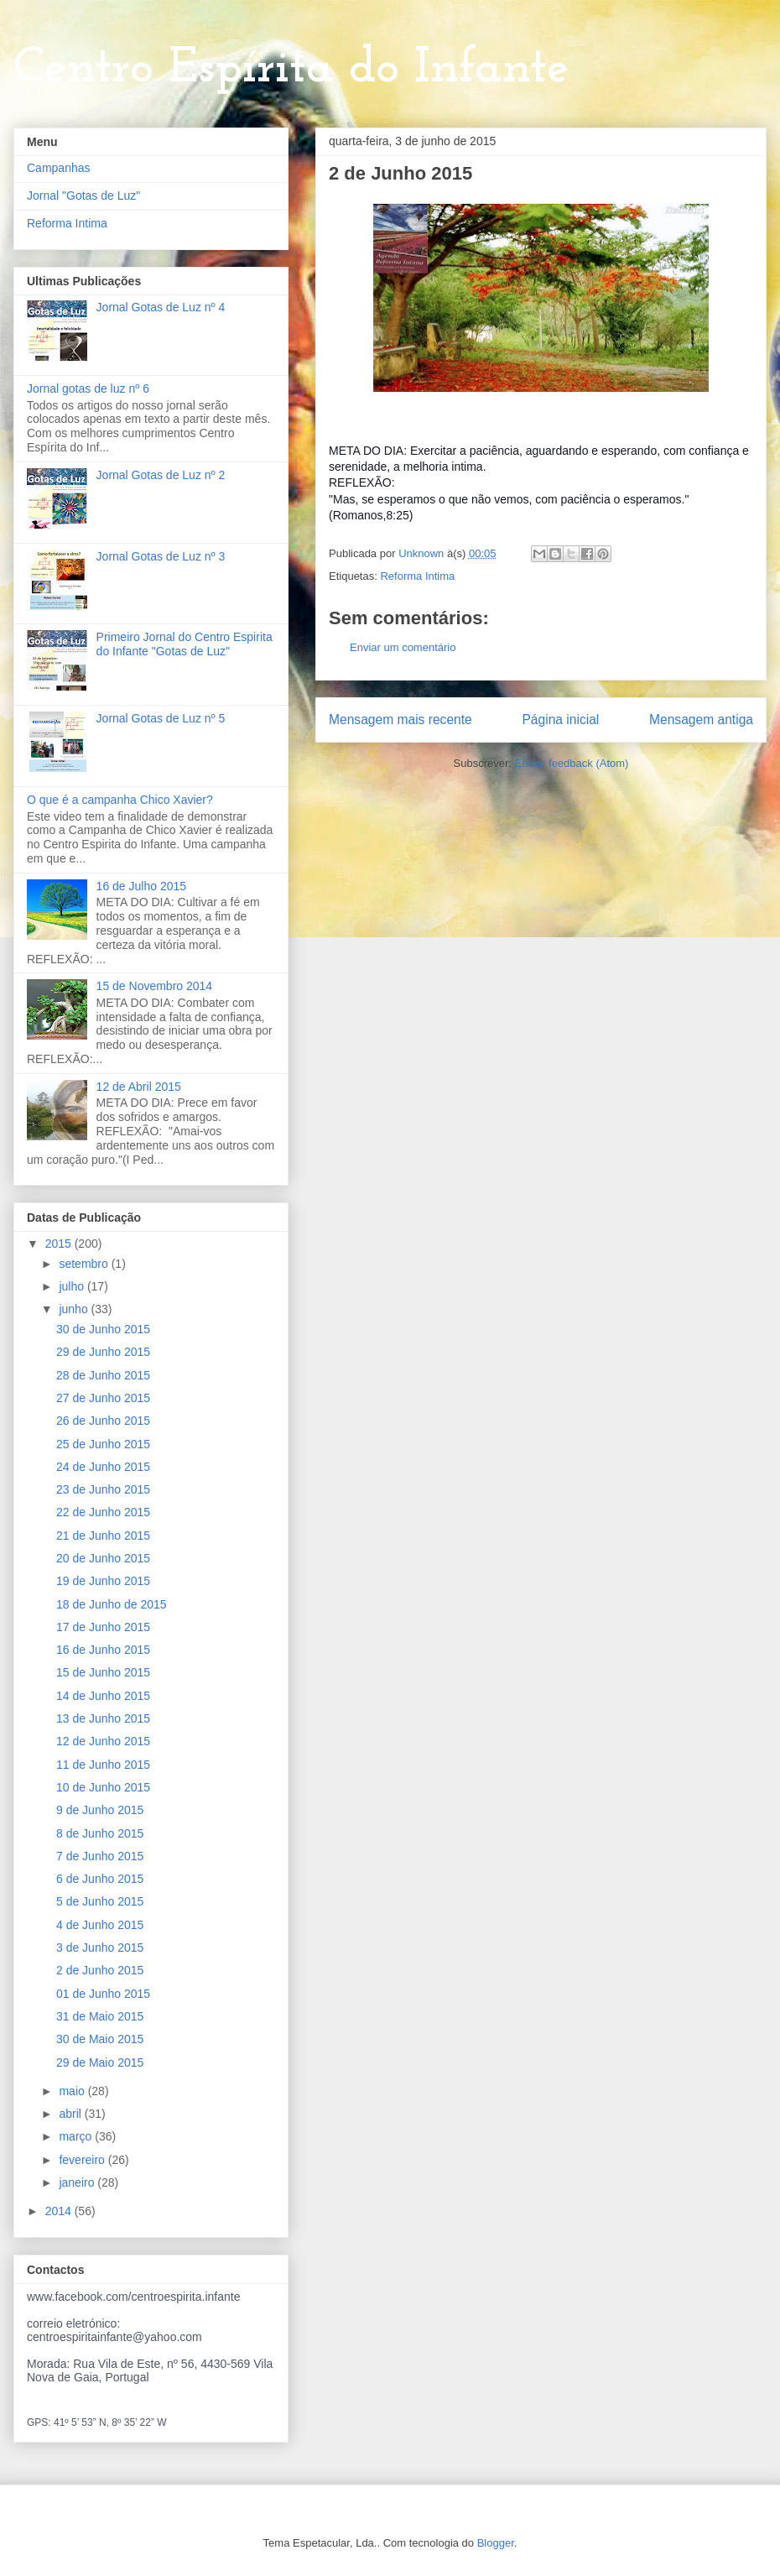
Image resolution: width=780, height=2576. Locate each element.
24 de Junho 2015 (103, 1466)
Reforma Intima (417, 576)
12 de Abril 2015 (138, 1086)
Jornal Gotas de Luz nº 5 (161, 718)
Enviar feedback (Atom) (572, 763)
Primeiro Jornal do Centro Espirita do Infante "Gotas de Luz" (184, 644)
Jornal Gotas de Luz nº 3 (161, 556)
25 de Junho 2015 (103, 1444)
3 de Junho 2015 (99, 1947)
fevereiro (83, 2160)
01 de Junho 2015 (103, 1993)
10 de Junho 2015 (103, 1787)
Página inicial (560, 719)
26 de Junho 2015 (103, 1420)
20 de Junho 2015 (103, 1558)
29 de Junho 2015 (103, 1351)
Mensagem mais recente (400, 719)
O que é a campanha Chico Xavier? (120, 799)
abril (71, 2113)
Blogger (495, 2543)
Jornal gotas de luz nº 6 (88, 388)
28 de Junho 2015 (103, 1375)
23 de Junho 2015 (103, 1489)
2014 (60, 2211)
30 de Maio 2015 (99, 2039)
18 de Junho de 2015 (111, 1604)
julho (72, 1286)
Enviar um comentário (402, 647)
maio (73, 2091)
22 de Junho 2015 (103, 1512)
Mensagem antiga (701, 719)
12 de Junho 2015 (103, 1741)
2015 (60, 1243)
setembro (85, 1263)
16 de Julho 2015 (141, 886)
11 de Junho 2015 (103, 1764)
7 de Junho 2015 (99, 1856)
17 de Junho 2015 (103, 1627)
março (77, 2136)
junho (75, 1309)
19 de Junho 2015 (103, 1581)
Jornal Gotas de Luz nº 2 (161, 475)
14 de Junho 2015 (103, 1696)
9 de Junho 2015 (99, 1810)
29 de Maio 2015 (99, 2062)
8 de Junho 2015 (99, 1833)
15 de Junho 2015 (103, 1672)
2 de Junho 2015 (99, 1970)
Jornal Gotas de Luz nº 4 (161, 307)
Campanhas (59, 168)
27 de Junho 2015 (103, 1398)
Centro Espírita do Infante (291, 69)
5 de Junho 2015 (99, 1901)
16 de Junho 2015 (103, 1649)
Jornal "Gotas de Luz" (83, 195)
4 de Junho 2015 (99, 1925)
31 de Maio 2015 (99, 2016)
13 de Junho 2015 (103, 1718)
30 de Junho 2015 (103, 1329)
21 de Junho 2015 (103, 1535)
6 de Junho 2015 (99, 1878)
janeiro (78, 2182)
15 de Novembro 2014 (154, 986)
